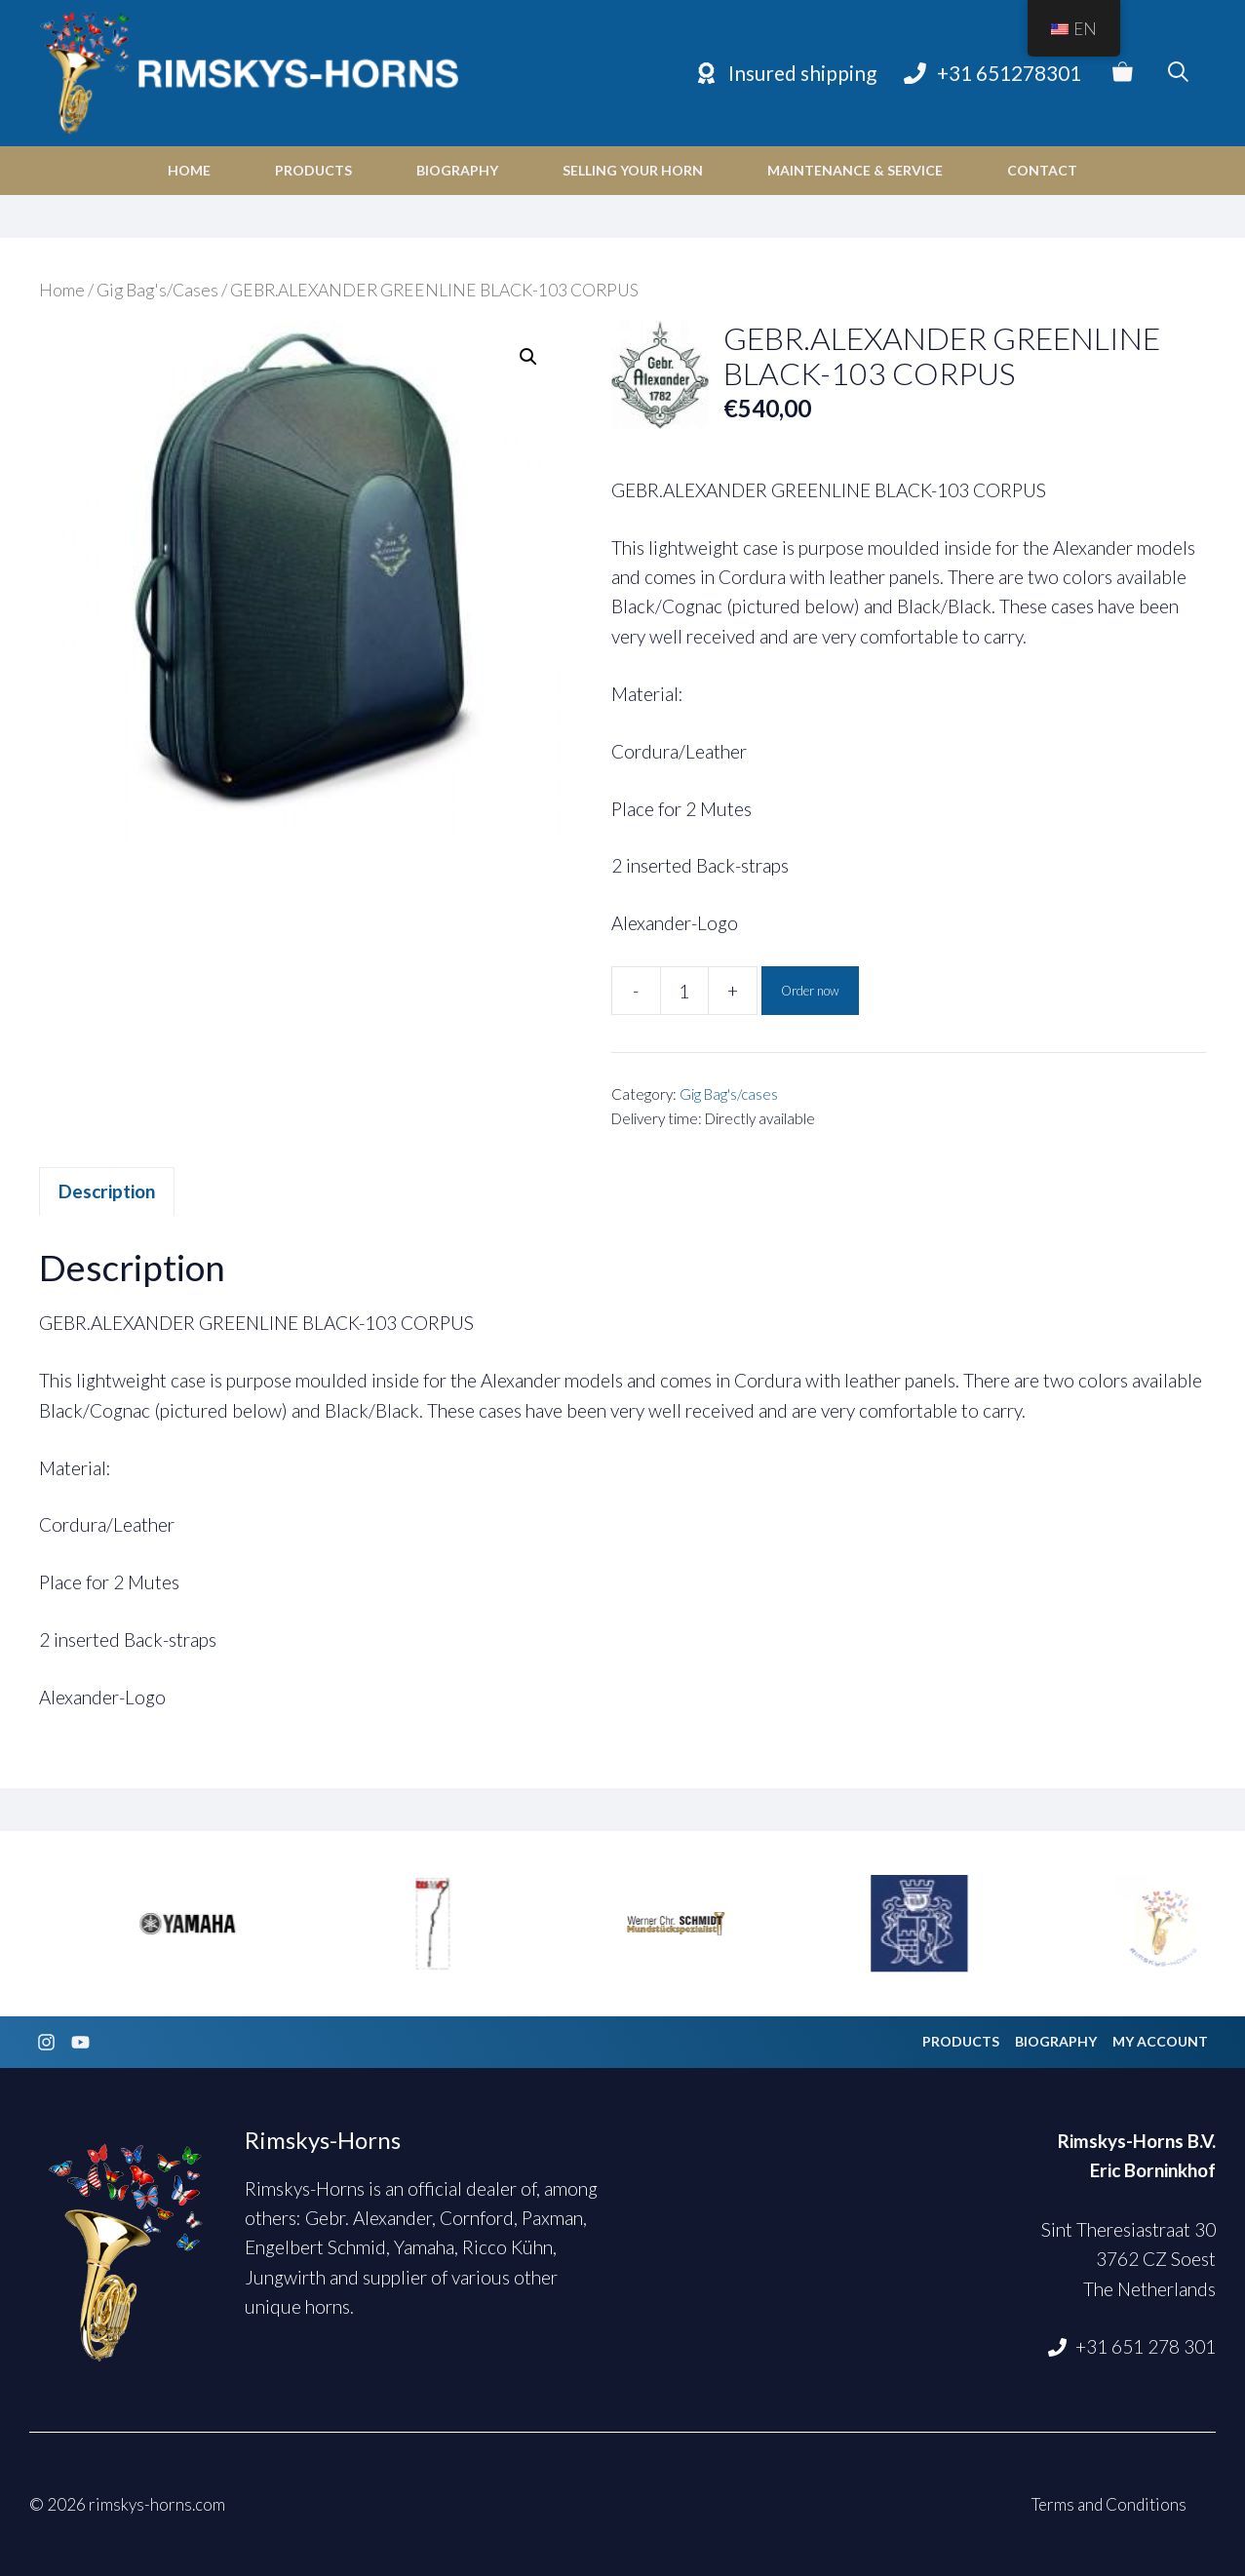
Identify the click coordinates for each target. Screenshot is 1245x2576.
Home (189, 170)
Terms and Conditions (1109, 2504)
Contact (1042, 170)
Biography (457, 170)
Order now (810, 990)
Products (313, 170)
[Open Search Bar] (1178, 73)
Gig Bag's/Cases (157, 290)
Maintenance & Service (855, 170)
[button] (528, 356)
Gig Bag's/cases (729, 1094)
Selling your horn (633, 170)
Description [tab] (106, 1191)
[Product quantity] (684, 990)
